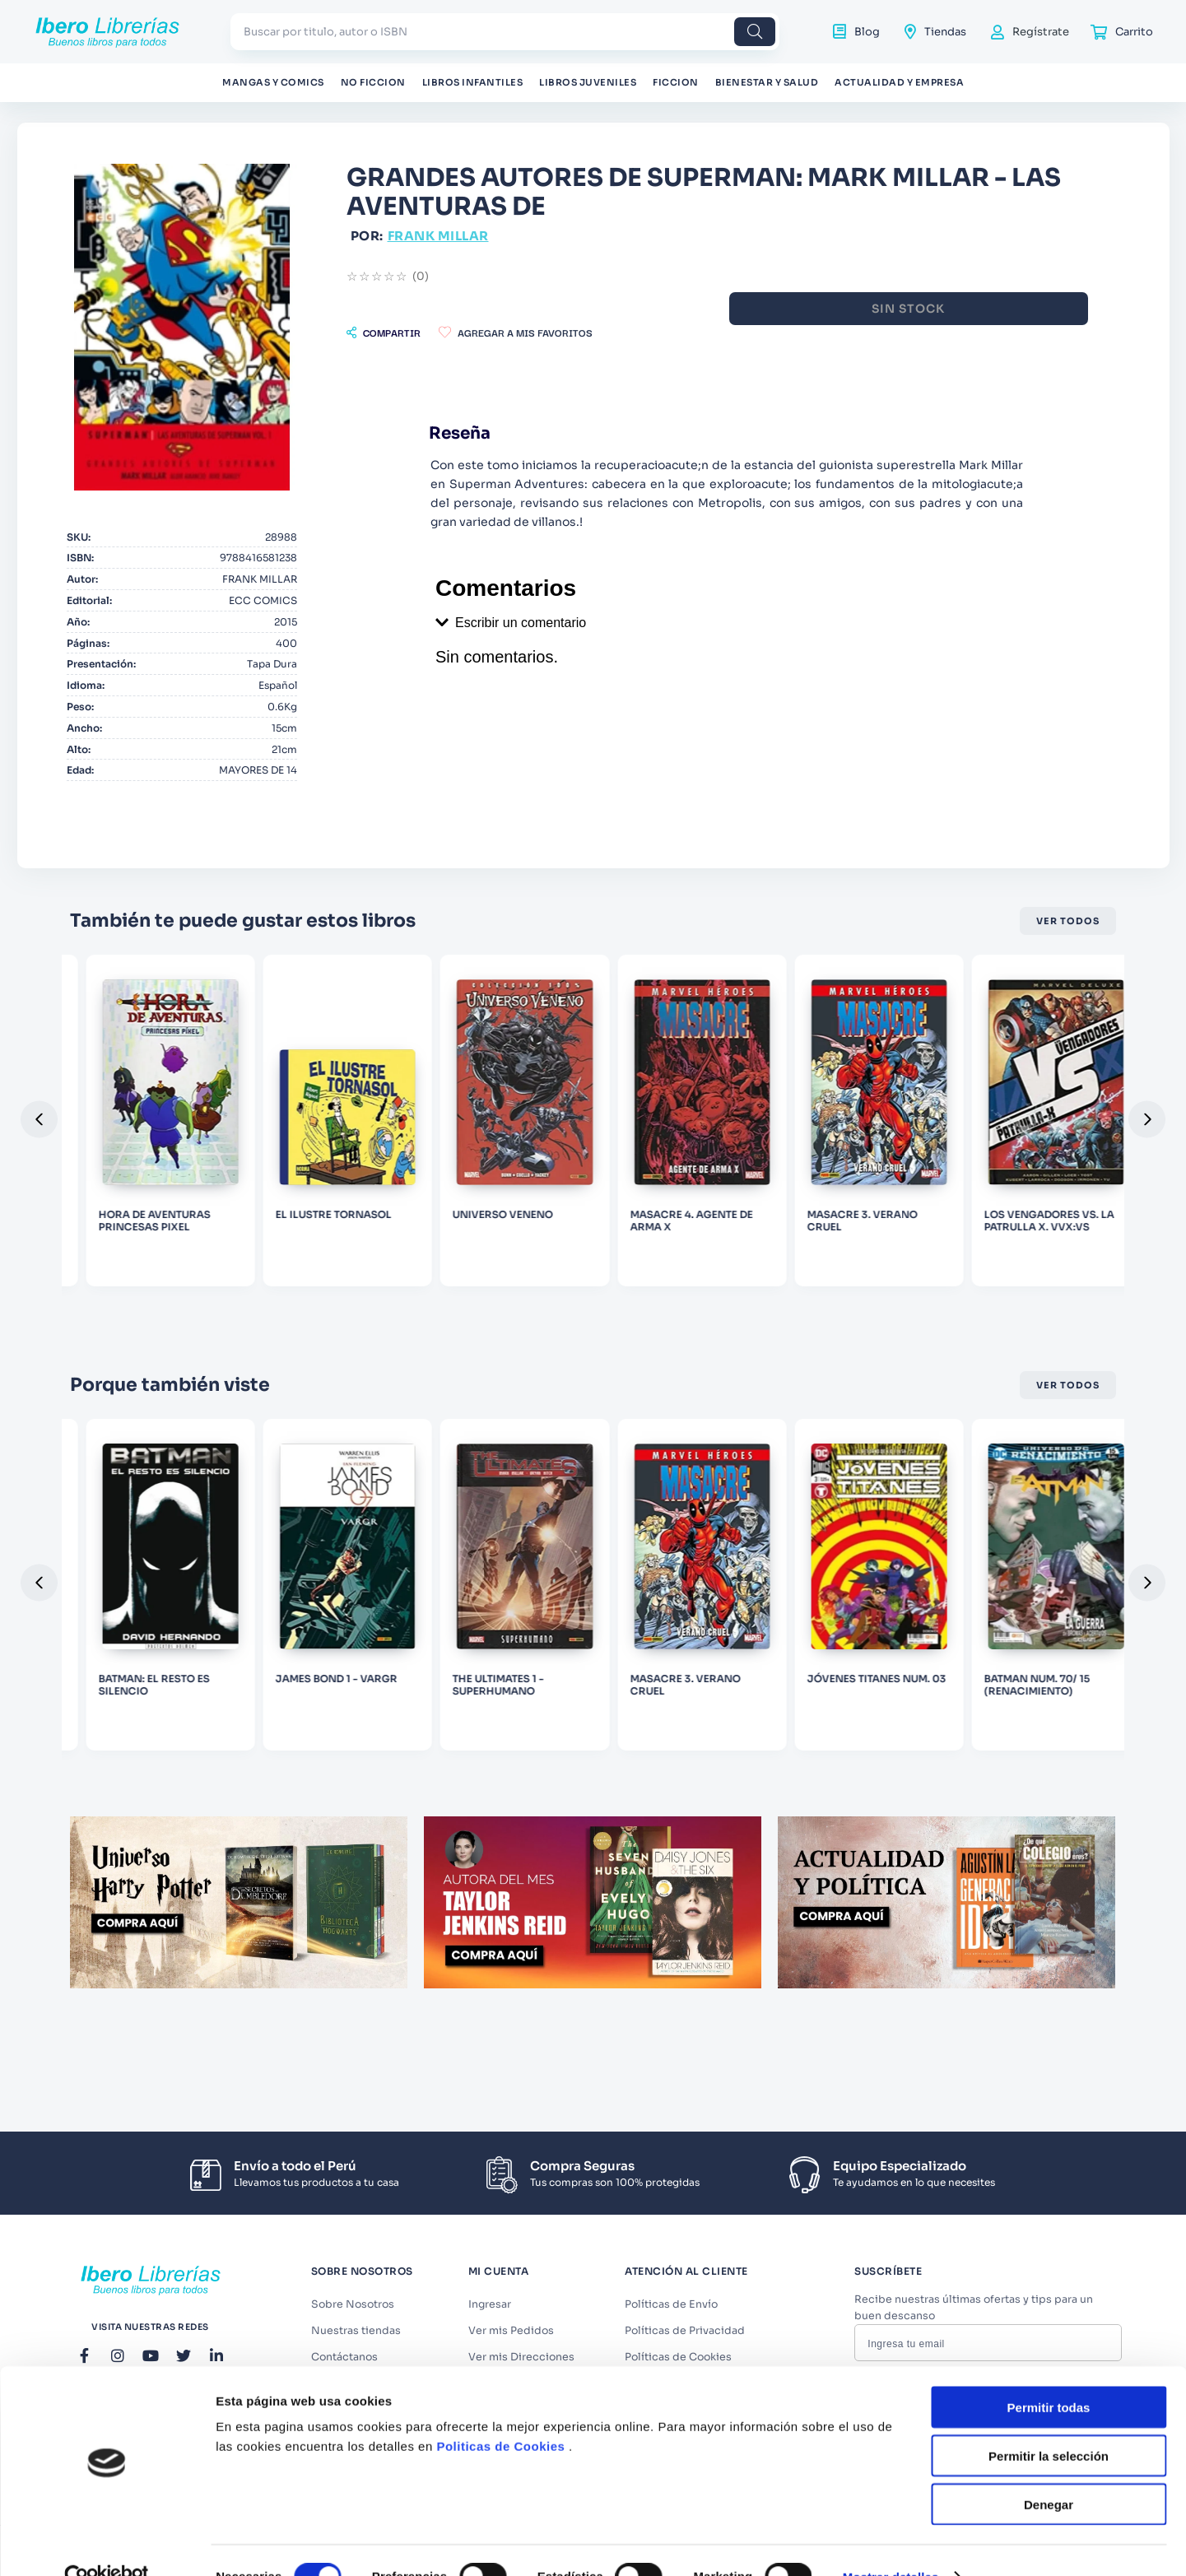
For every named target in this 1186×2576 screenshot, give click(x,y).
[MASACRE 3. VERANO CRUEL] (1018, 1780)
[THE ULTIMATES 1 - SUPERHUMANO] (806, 1780)
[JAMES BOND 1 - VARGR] (593, 1780)
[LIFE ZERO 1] (168, 1780)
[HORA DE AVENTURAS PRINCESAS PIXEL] (380, 1271)
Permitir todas (1049, 1385)
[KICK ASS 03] (168, 1271)
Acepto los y (1006, 2494)
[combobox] (504, 31)
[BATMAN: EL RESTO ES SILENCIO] (380, 1780)
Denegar (1048, 1482)
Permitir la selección (1048, 1433)
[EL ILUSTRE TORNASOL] (593, 1271)
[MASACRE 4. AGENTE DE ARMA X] (1018, 1271)
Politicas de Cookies (500, 1423)
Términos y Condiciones (1011, 2488)
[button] (630, 332)
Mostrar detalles (891, 1554)
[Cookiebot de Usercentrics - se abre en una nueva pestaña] (107, 1554)
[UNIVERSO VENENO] (806, 1271)
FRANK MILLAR (685, 236)
